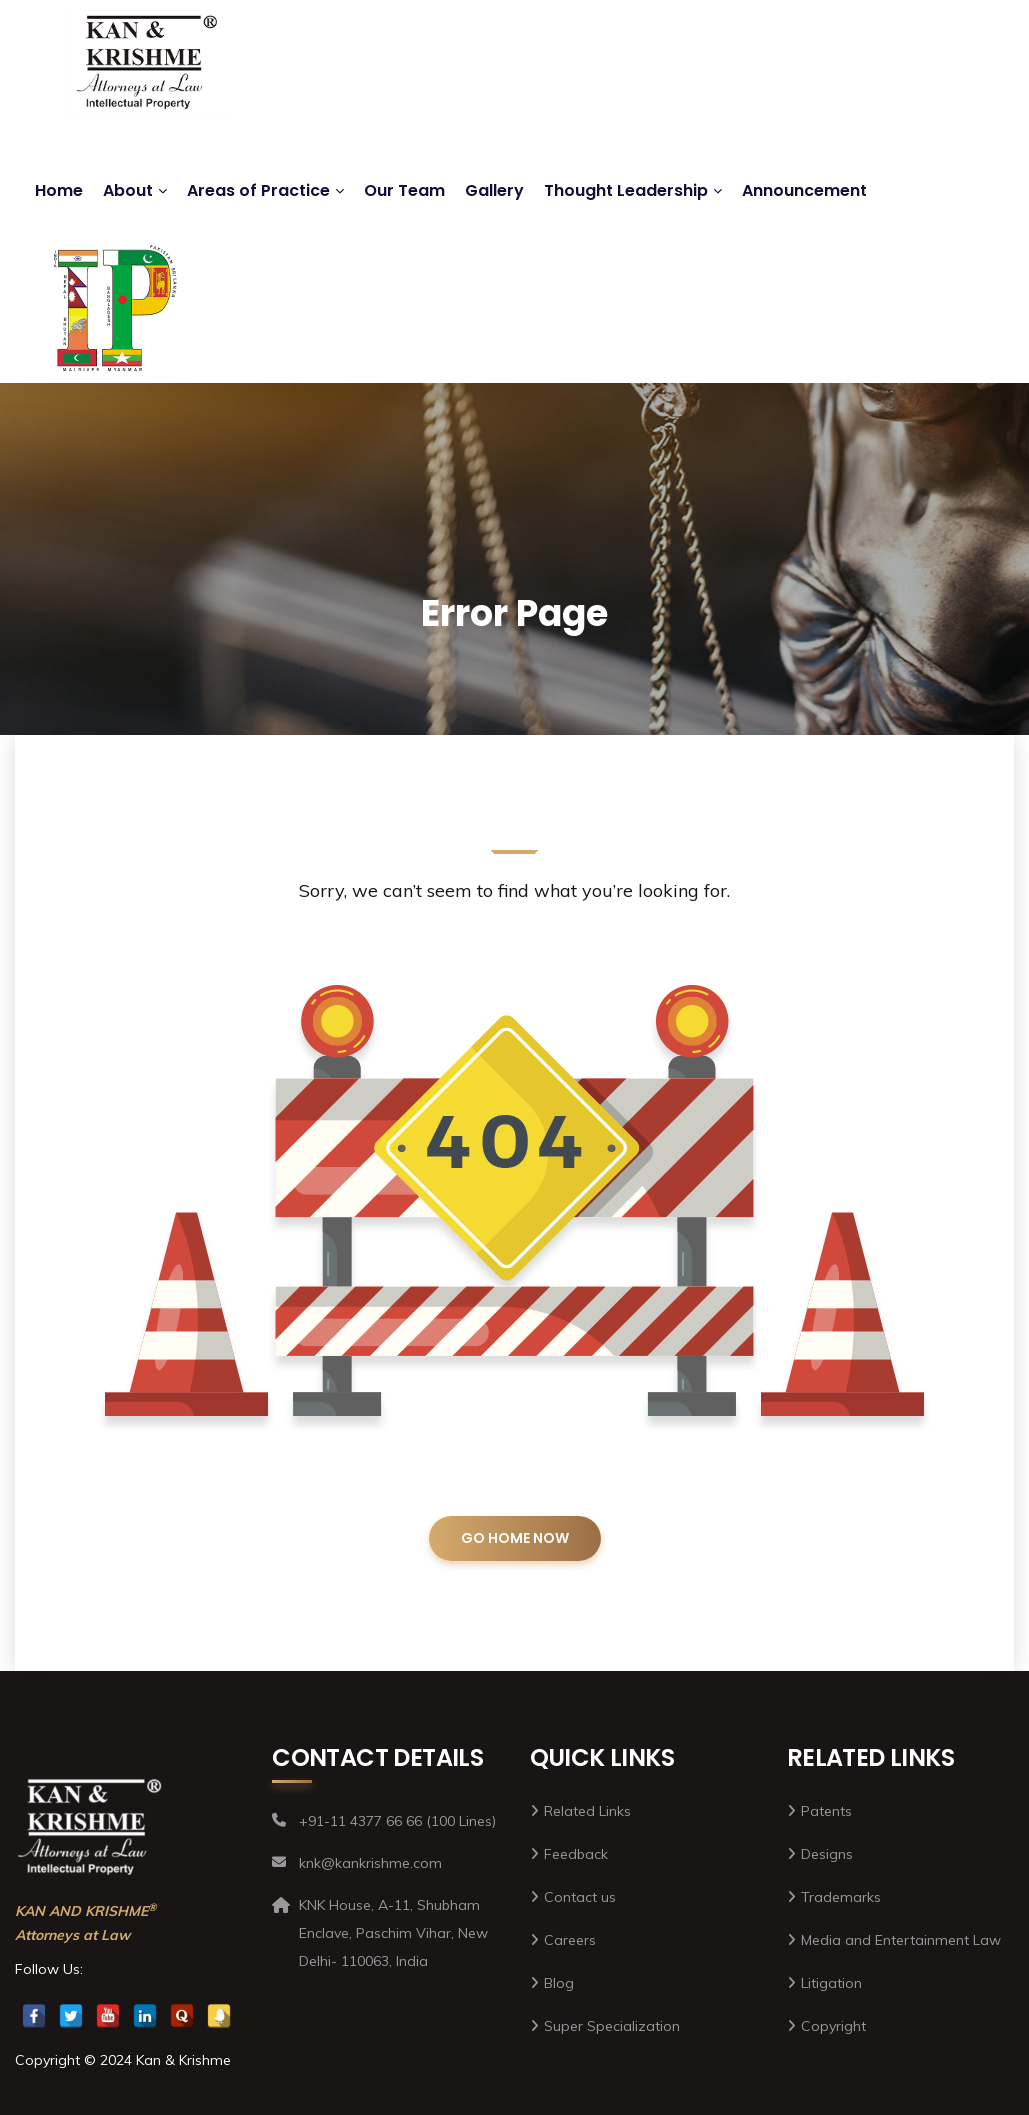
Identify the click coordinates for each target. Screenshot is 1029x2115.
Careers (570, 1940)
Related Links (587, 1811)
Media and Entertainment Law (901, 1940)
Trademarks (841, 1897)
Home (59, 190)
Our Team (404, 190)
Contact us (580, 1897)
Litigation (831, 1983)
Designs (827, 1854)
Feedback (576, 1854)
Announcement (804, 190)
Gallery (494, 190)
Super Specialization (612, 2026)
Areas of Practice (258, 190)
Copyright (833, 2026)
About (128, 190)
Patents (826, 1811)
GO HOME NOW (515, 1538)
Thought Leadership (626, 190)
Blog (559, 1983)
